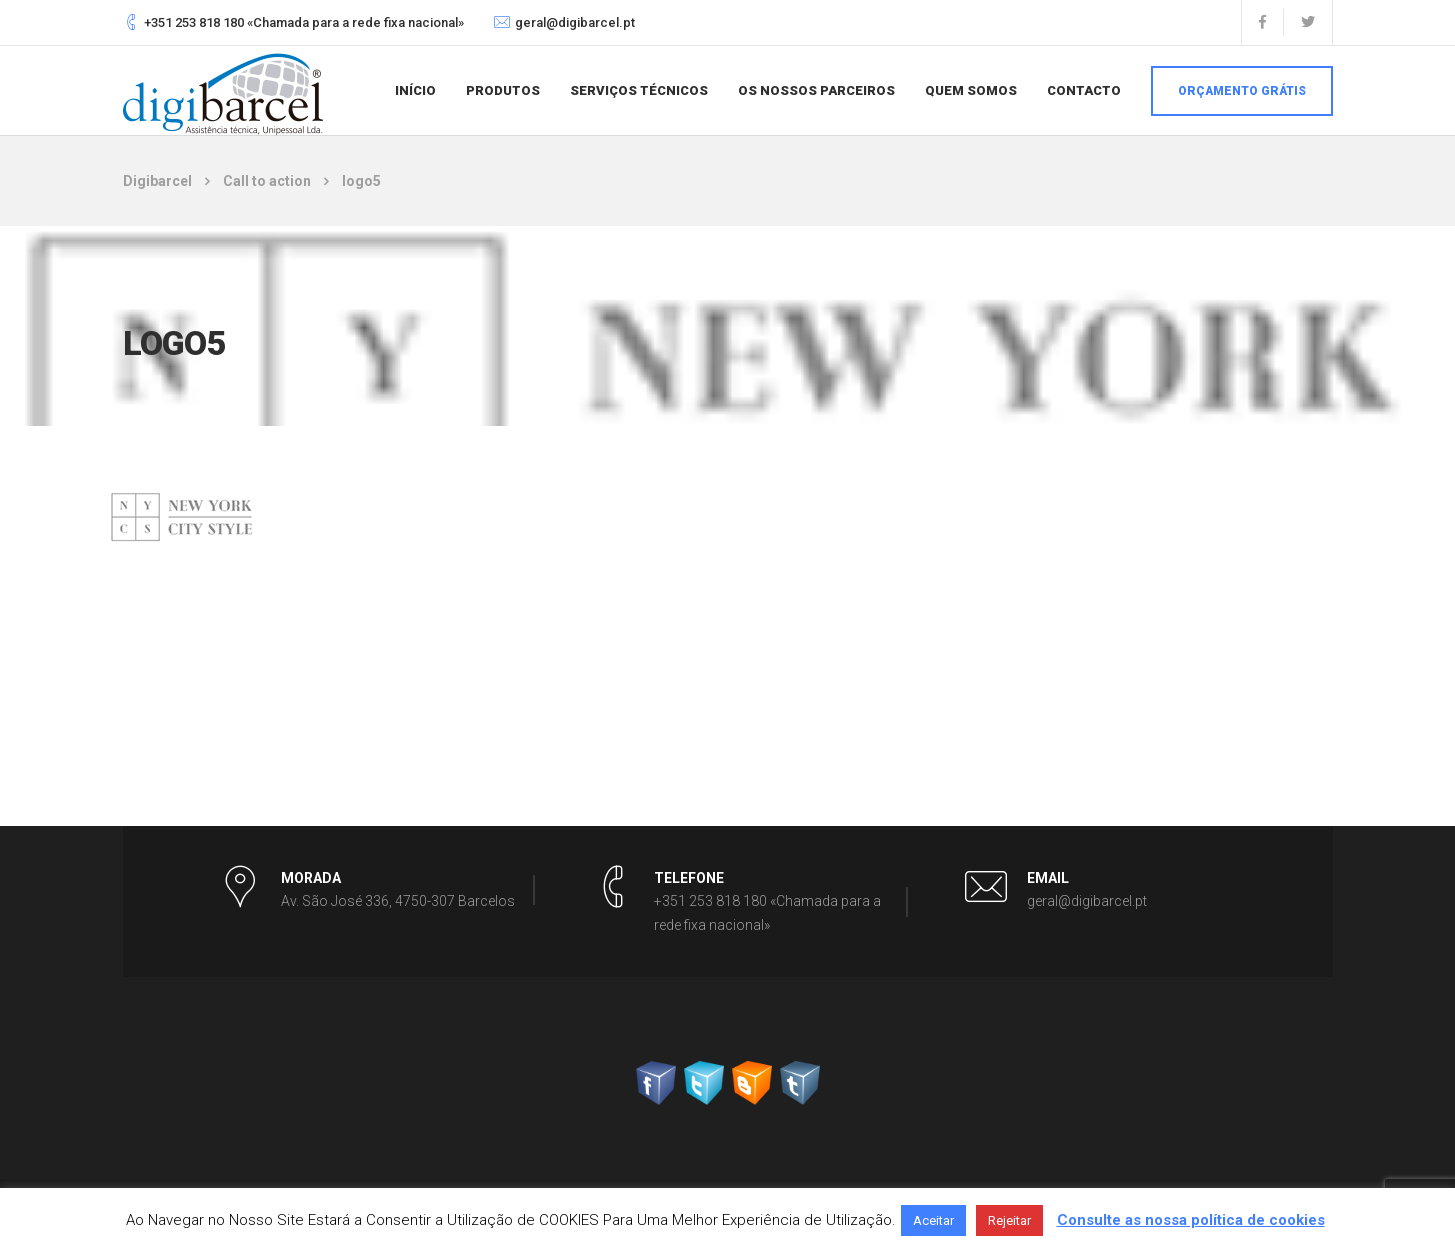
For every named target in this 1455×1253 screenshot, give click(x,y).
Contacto (1084, 90)
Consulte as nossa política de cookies (1191, 1220)
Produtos (503, 90)
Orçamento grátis (1242, 91)
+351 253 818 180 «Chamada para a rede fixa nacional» (304, 22)
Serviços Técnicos (639, 90)
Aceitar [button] (933, 1220)
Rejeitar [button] (1009, 1220)
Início (415, 90)
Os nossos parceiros (816, 90)
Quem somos (971, 90)
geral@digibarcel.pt (575, 22)
